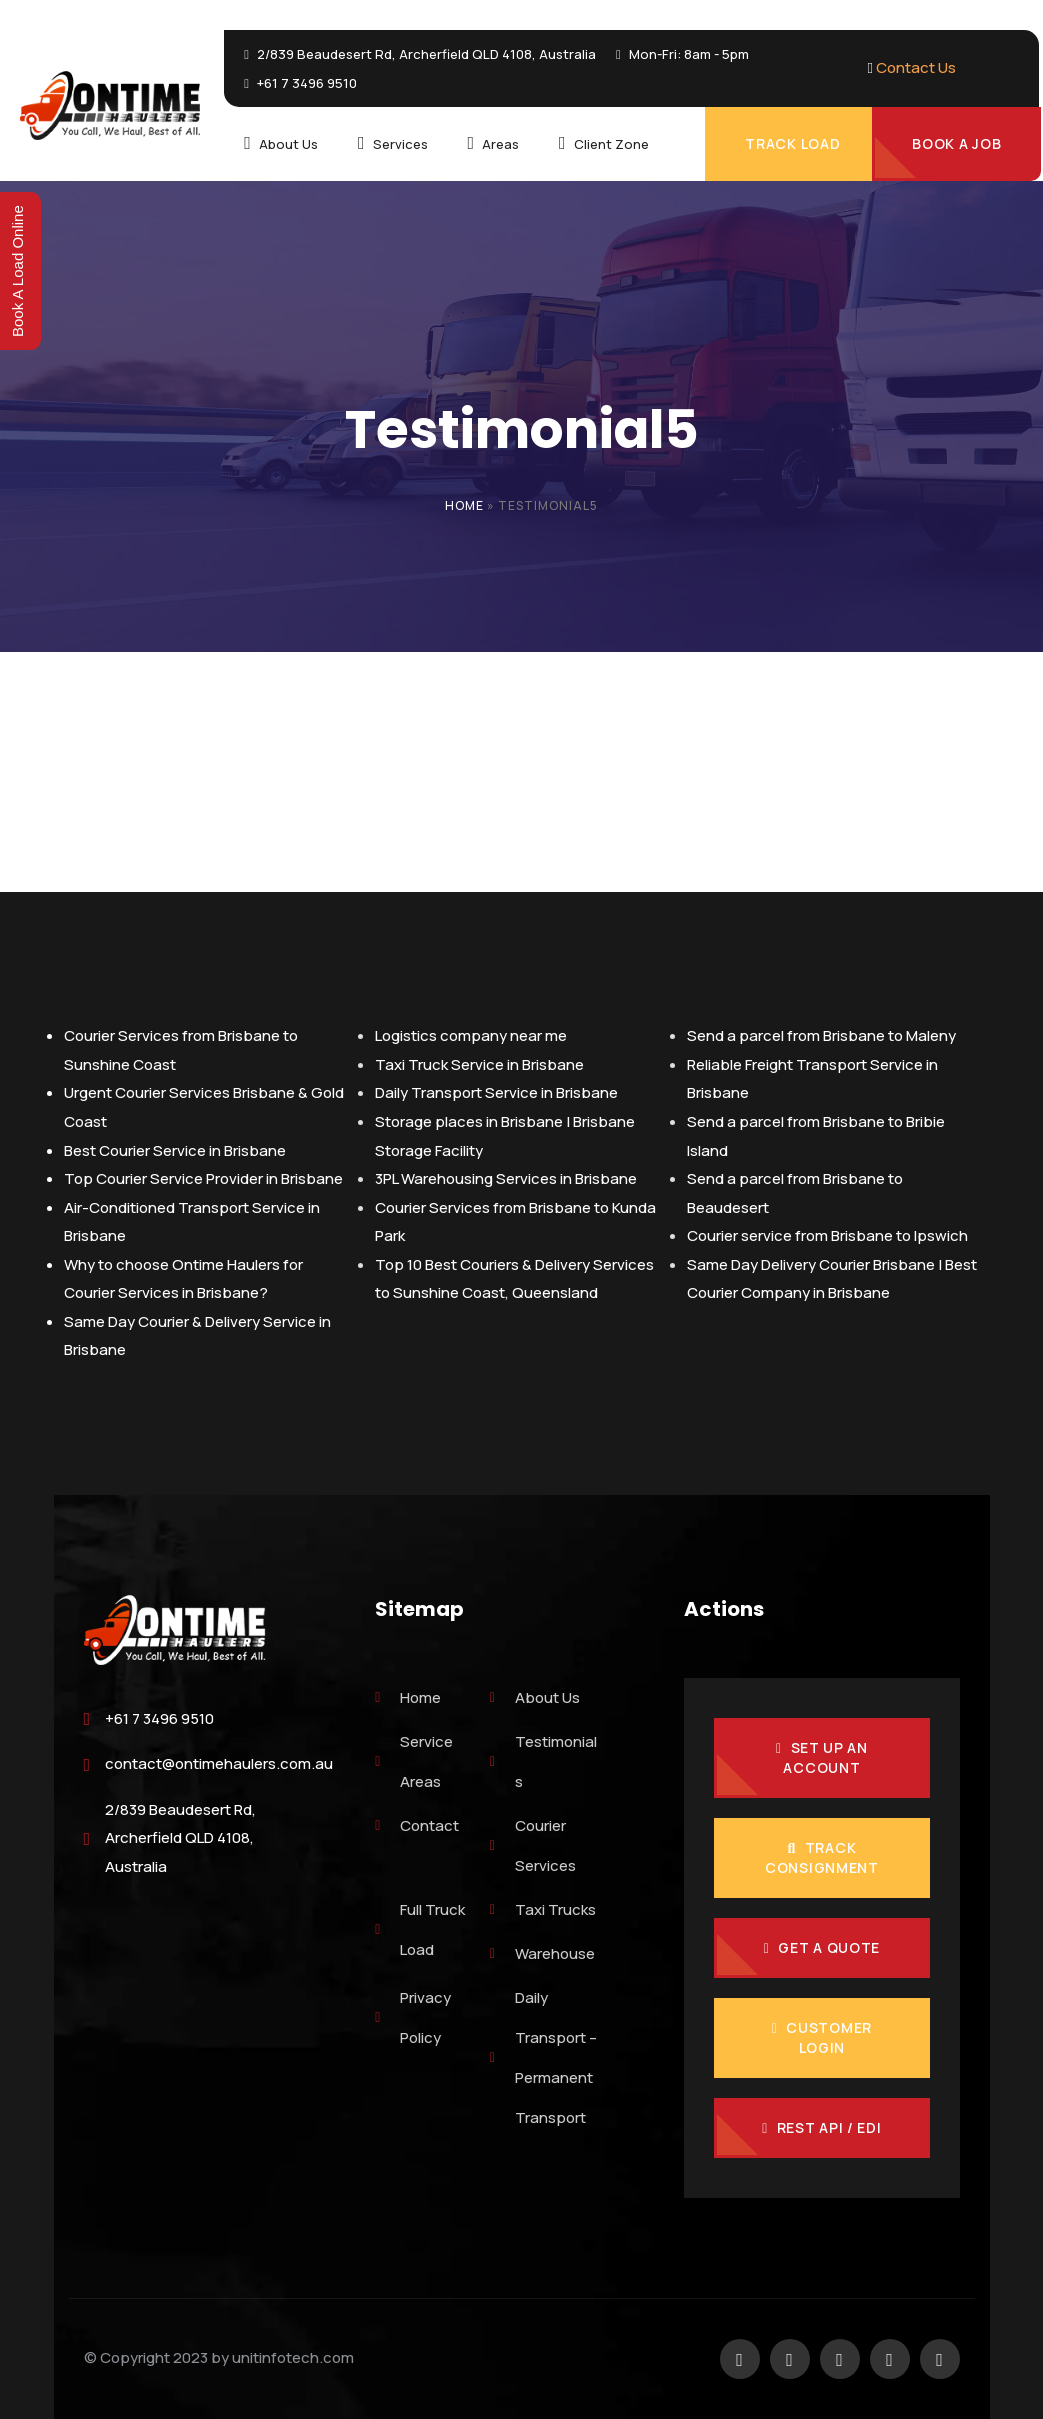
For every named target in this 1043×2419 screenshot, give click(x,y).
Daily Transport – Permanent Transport (543, 2057)
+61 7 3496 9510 (159, 1718)
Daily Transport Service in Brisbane (496, 1092)
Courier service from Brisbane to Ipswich (827, 1235)
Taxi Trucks (543, 1909)
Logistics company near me (471, 1035)
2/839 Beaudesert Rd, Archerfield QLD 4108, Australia (180, 1838)
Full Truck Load (420, 1929)
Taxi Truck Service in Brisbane (479, 1064)
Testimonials (543, 1761)
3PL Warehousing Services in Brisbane (506, 1178)
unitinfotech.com (293, 2357)
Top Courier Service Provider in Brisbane (203, 1178)
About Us (535, 1697)
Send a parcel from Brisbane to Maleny (821, 1035)
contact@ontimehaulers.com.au (219, 1763)
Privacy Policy (413, 2017)
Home (464, 505)
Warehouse (542, 1953)
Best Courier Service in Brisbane (175, 1150)
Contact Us (916, 67)
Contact (417, 1825)
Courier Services (533, 1845)
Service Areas (414, 1761)
